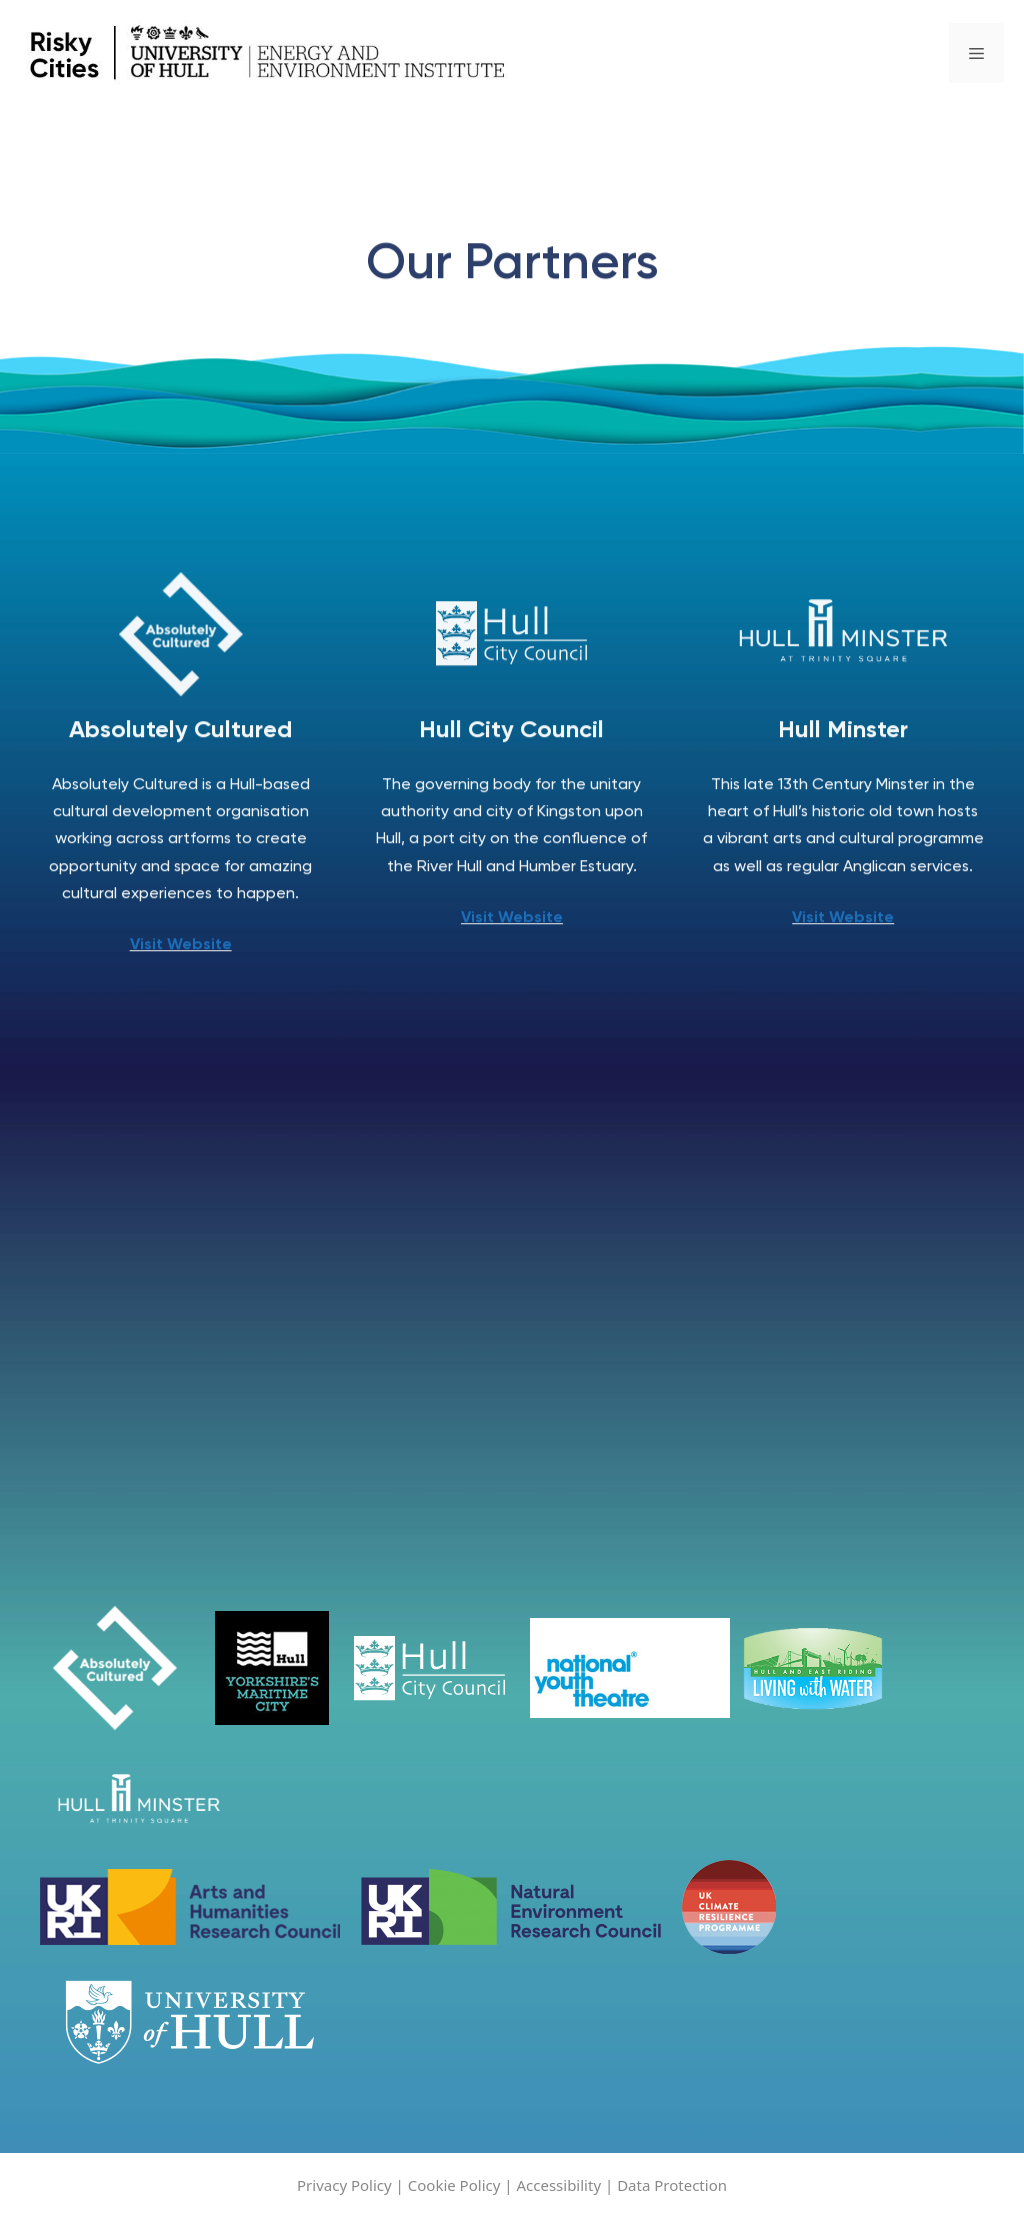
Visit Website (181, 951)
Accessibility (560, 2185)
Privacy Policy (346, 2185)
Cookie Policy (454, 2185)
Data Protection (672, 2185)
